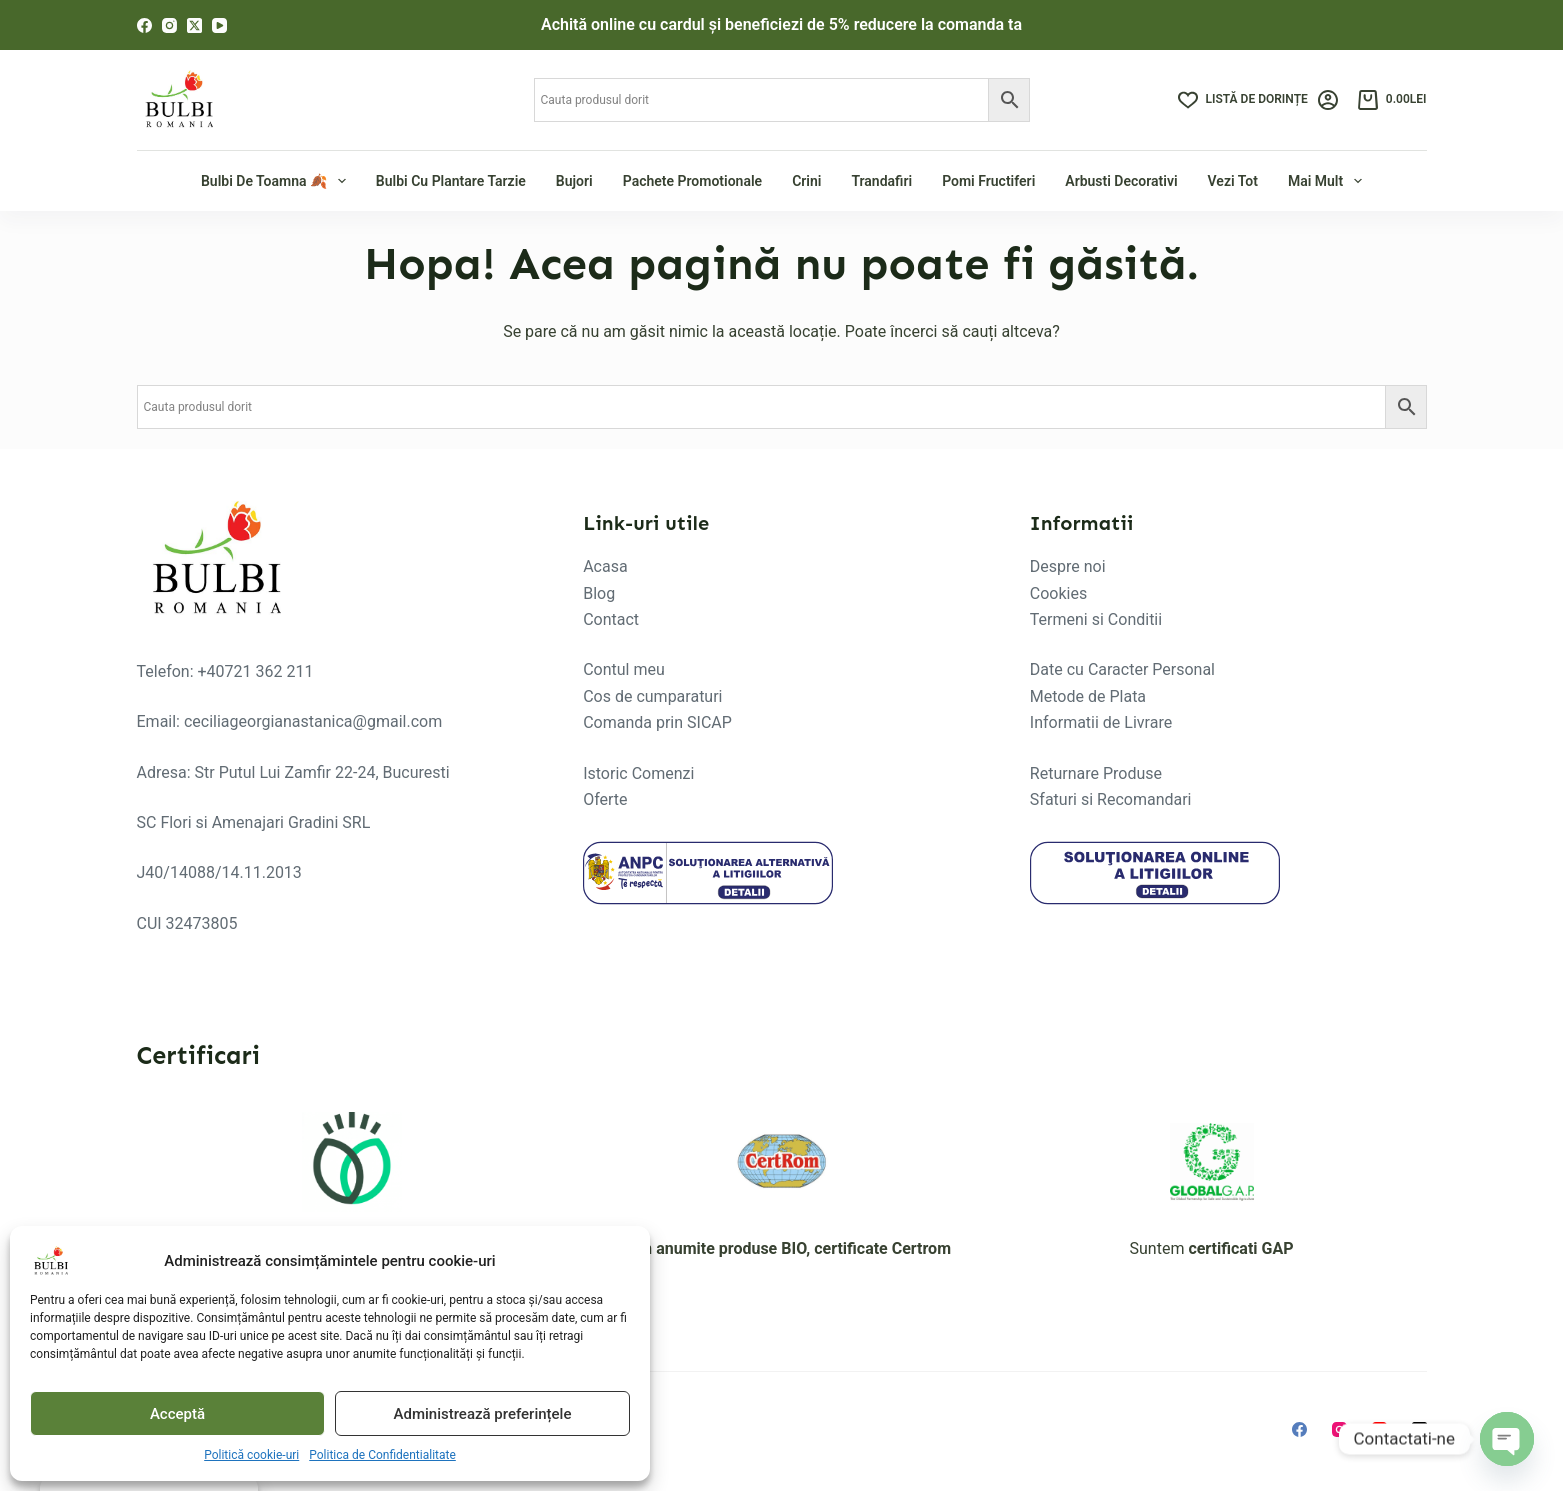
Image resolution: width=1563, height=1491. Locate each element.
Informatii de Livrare (1101, 722)
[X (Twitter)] (194, 25)
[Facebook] (144, 25)
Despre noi (1068, 566)
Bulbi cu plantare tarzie (451, 181)
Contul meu (624, 669)
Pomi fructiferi (988, 181)
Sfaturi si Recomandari (1111, 799)
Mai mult (1327, 181)
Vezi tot (1233, 181)
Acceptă (177, 1414)
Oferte (605, 799)
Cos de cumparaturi (652, 696)
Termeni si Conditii (1096, 619)
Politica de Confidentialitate (382, 1455)
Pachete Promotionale (692, 181)
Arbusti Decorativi (1121, 181)
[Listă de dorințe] (1243, 100)
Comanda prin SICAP (657, 722)
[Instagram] (169, 25)
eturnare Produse (1101, 773)
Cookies (1058, 593)
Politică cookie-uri (251, 1455)
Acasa (605, 566)
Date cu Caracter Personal (1122, 669)
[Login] (1328, 100)
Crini (806, 181)
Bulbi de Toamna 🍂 (276, 181)
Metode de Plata (1088, 696)
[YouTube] (219, 25)
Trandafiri (881, 181)
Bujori (574, 181)
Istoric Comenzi (638, 773)
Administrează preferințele (483, 1414)
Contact (611, 619)
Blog (599, 593)
